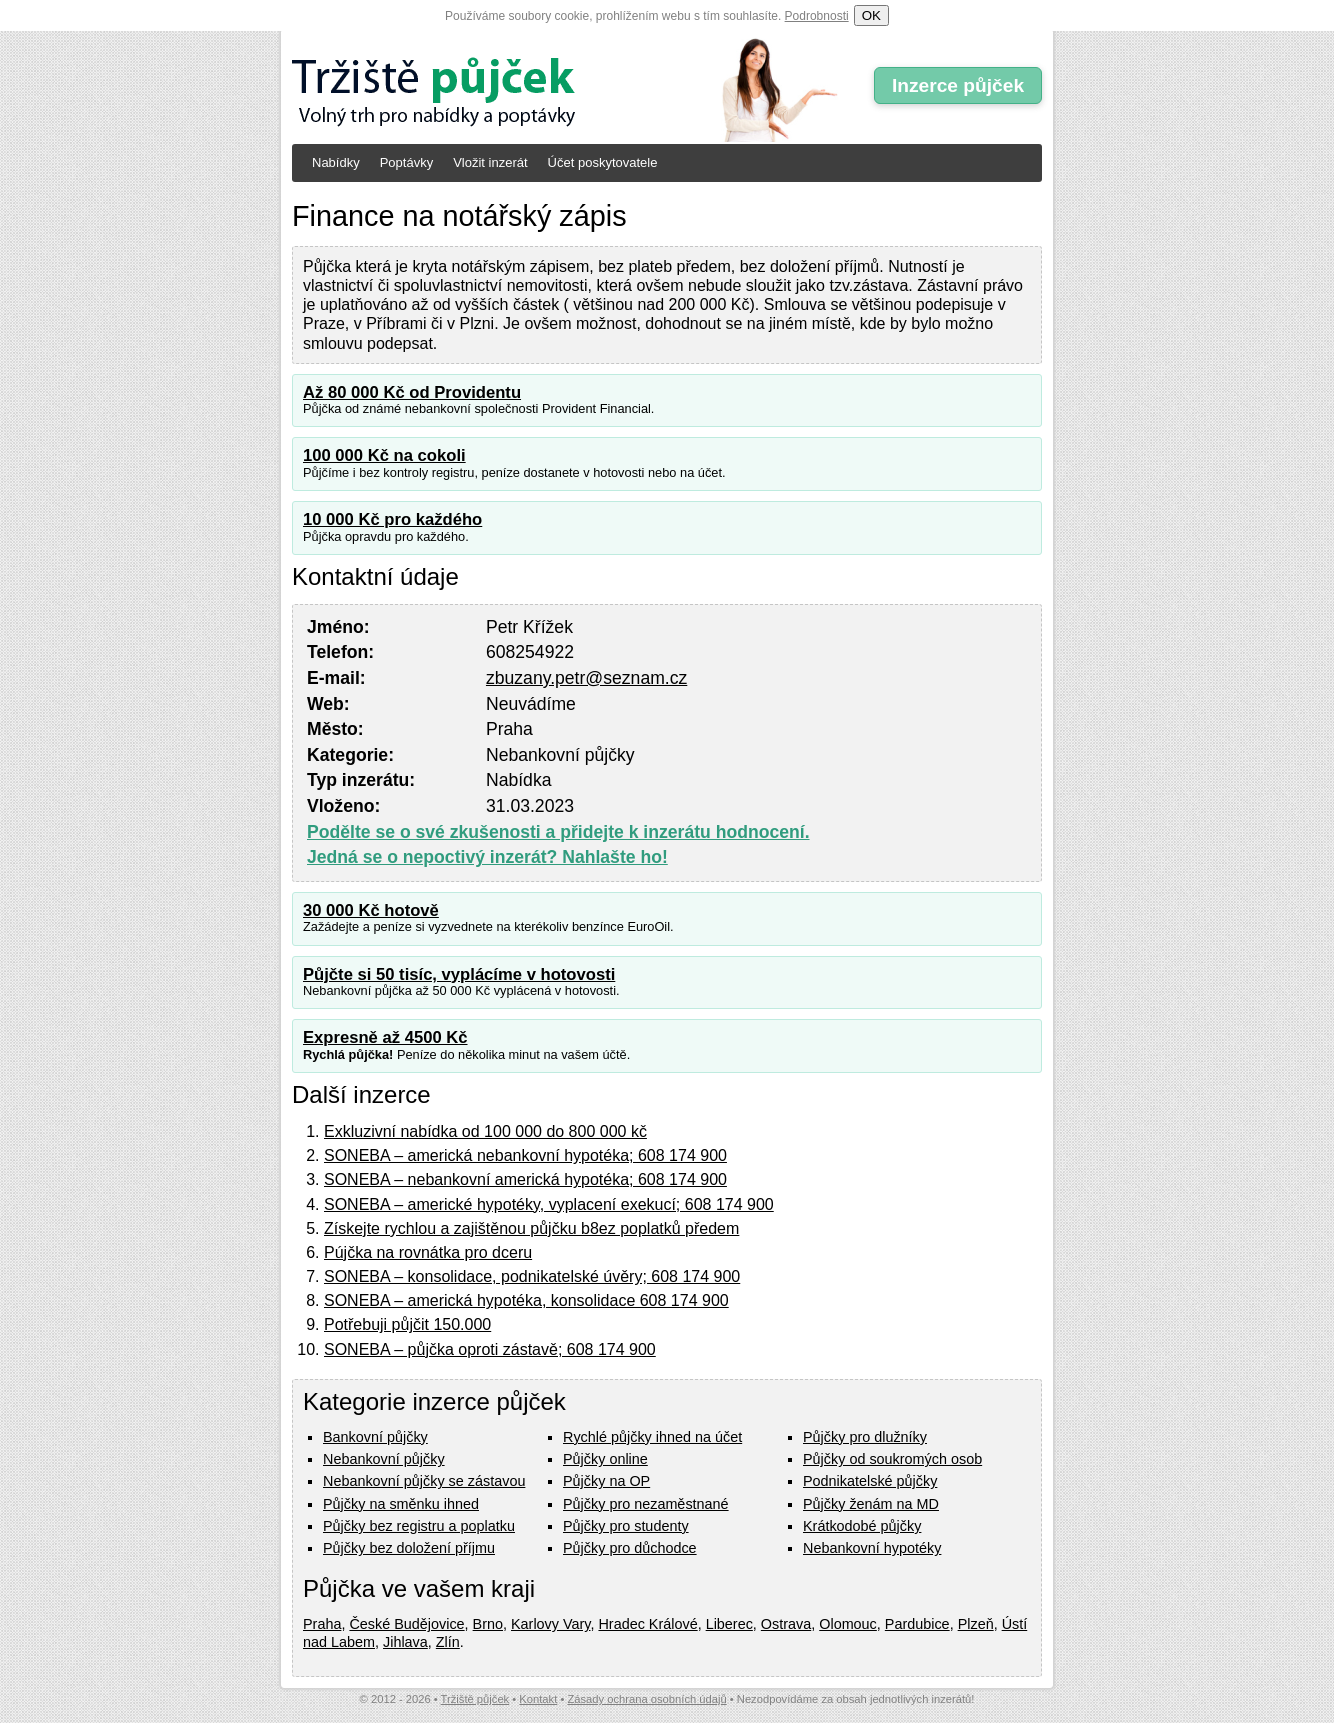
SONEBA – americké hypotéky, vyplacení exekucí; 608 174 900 (549, 1204)
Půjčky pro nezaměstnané (646, 1504)
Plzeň (976, 1624)
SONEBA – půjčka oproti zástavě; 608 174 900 (490, 1349)
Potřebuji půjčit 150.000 (407, 1324)
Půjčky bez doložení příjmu (409, 1548)
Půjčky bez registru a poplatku (419, 1526)
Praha (322, 1624)
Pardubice (917, 1624)
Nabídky (336, 162)
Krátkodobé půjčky (862, 1526)
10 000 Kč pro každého (392, 519)
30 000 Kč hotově (371, 910)
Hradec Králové (647, 1624)
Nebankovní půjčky (384, 1459)
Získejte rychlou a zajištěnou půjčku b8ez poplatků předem (531, 1228)
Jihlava (405, 1642)
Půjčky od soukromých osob (892, 1459)
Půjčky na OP (606, 1481)
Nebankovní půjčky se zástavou (424, 1481)
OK (871, 15)
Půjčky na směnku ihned (401, 1504)
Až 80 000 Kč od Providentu (412, 392)
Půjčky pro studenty (626, 1526)
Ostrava (786, 1624)
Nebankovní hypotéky (872, 1548)
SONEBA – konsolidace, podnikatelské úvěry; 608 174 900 (532, 1276)
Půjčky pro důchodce (630, 1548)
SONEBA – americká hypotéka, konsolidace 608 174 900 (526, 1300)
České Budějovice (406, 1624)
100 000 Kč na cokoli (384, 455)
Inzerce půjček (958, 85)
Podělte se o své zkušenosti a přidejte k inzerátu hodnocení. (558, 832)
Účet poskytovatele (603, 162)
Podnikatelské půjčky (870, 1481)
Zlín (448, 1642)
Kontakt (538, 1699)
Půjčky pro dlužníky (865, 1437)
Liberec (729, 1624)
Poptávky (406, 162)
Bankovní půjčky (375, 1437)
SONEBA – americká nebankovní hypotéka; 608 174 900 (525, 1155)
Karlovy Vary (550, 1624)
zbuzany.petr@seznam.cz (586, 678)
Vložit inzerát (490, 162)
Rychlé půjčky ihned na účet (652, 1437)
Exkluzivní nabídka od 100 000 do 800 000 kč (485, 1131)
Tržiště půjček (475, 1699)
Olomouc (848, 1624)
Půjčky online (605, 1459)
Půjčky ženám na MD (871, 1504)
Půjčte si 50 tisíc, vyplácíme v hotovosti (459, 974)
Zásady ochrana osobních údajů (646, 1699)
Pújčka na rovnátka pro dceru (428, 1252)
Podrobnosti (817, 16)
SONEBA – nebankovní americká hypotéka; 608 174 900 (525, 1179)
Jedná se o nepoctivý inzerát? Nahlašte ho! (487, 857)
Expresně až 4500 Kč (385, 1037)
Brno (488, 1624)
